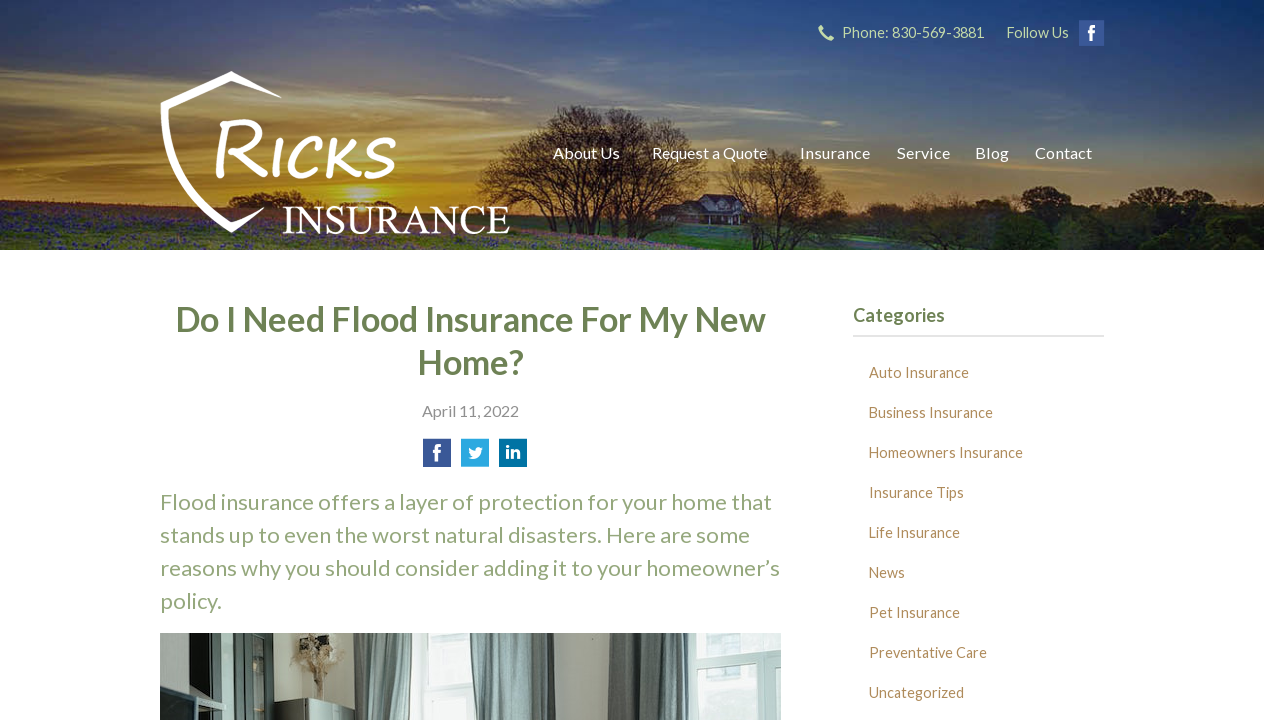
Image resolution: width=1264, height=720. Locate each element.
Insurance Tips (916, 492)
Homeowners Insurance (946, 452)
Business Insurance (931, 412)
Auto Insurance (919, 372)
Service (923, 152)
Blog (992, 152)
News (887, 572)
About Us (586, 152)
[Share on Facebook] (437, 458)
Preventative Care (928, 652)
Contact (1063, 152)
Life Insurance (914, 532)
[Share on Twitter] (475, 458)
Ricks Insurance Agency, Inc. (335, 152)
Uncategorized (916, 692)
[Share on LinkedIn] (513, 458)
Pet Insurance (914, 612)
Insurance (835, 152)
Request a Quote (709, 152)
